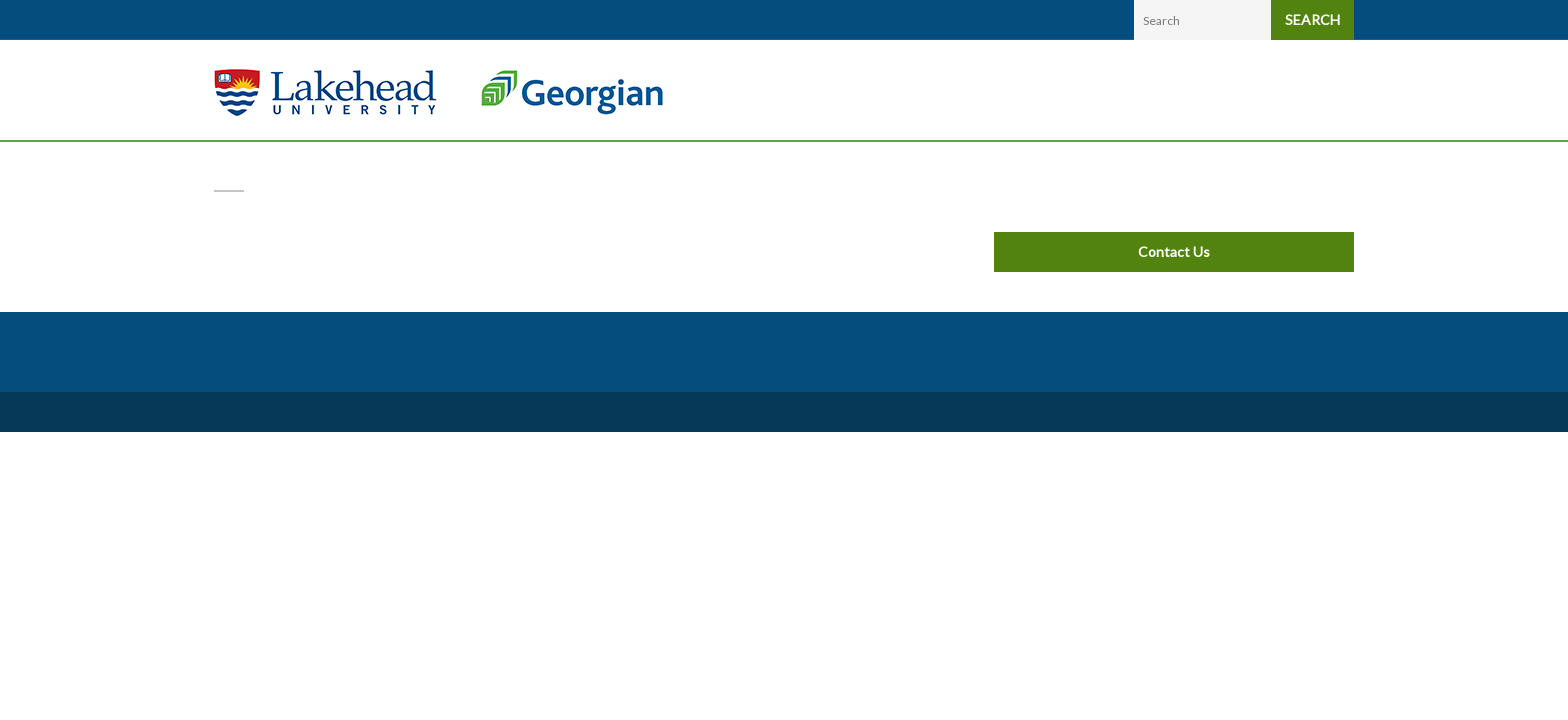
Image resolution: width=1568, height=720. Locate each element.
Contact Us (1174, 251)
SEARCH (1312, 19)
